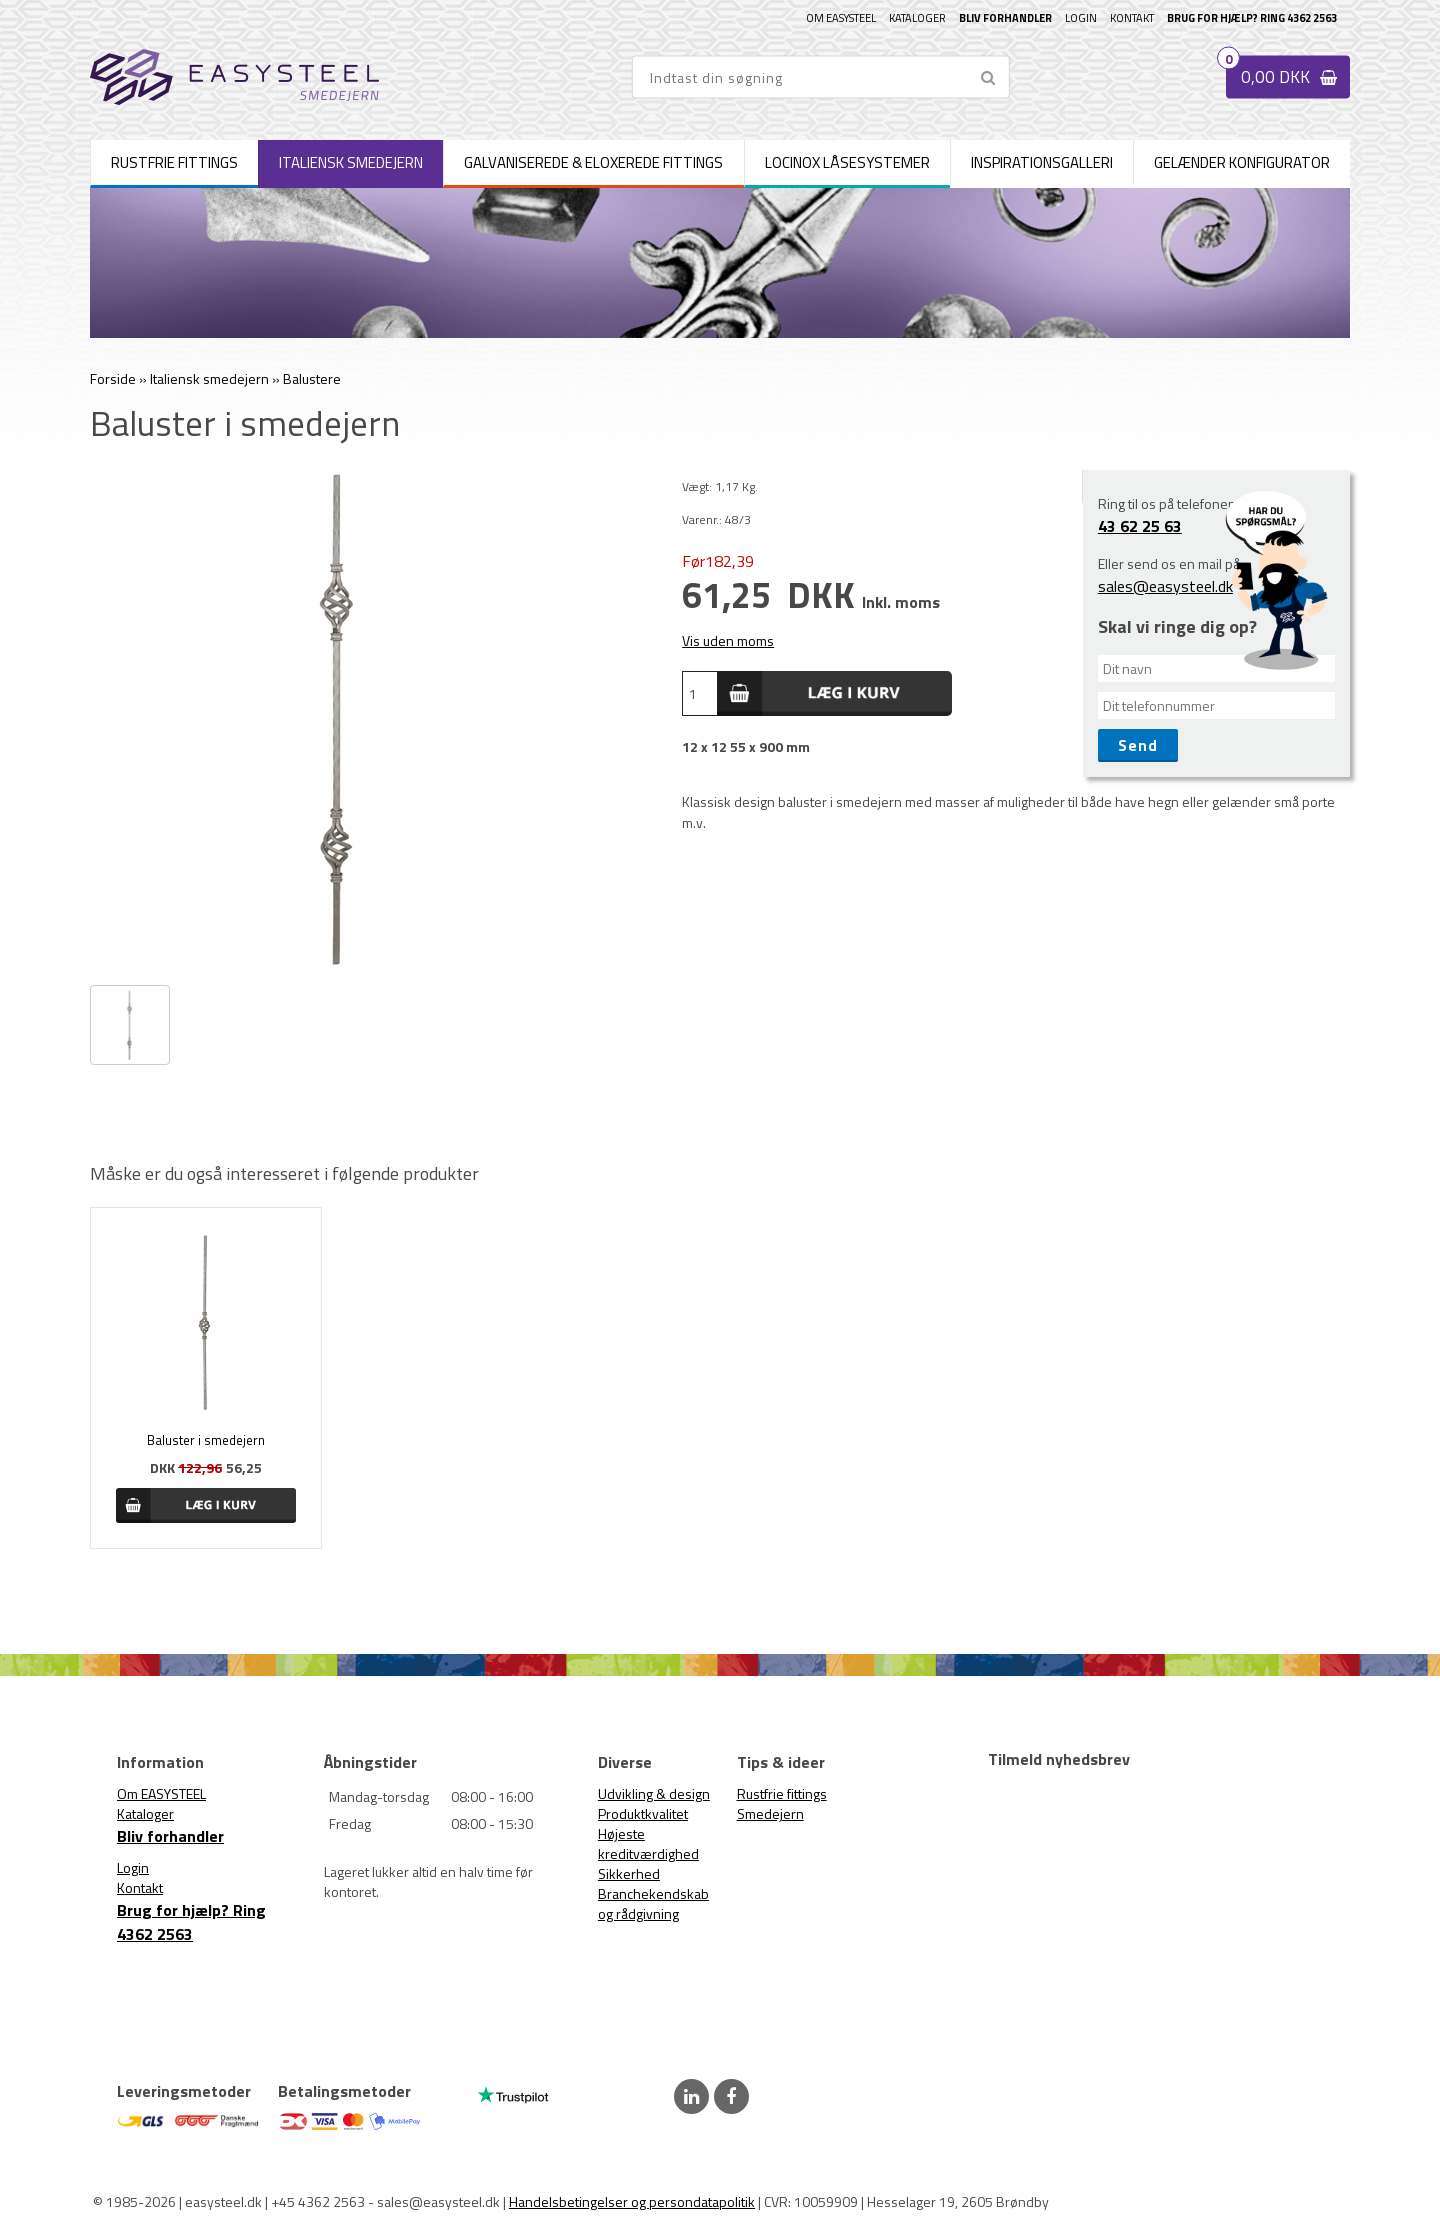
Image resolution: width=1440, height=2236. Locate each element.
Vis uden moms (728, 640)
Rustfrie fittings (782, 1793)
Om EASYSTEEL (841, 18)
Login (1081, 18)
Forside (113, 378)
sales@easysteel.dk (1165, 586)
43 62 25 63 (1140, 526)
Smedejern (770, 1813)
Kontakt (1132, 18)
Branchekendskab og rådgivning (653, 1903)
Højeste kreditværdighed (648, 1843)
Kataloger (917, 18)
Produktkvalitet (643, 1813)
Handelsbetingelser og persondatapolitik (632, 2201)
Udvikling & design (654, 1793)
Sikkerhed (629, 1873)
